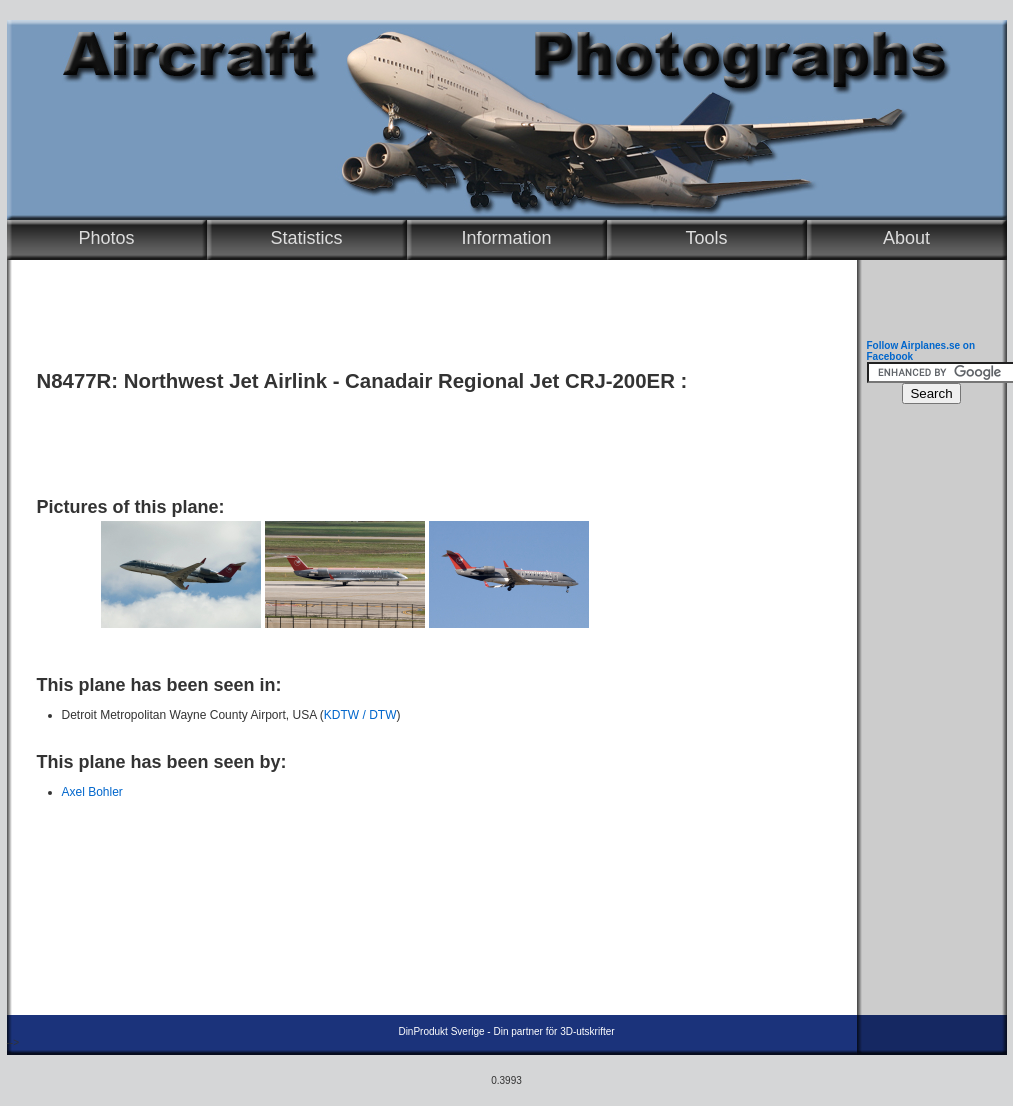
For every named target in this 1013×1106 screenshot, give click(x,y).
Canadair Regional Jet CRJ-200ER (510, 381)
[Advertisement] (427, 437)
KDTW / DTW (360, 715)
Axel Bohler (92, 792)
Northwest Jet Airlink (225, 381)
